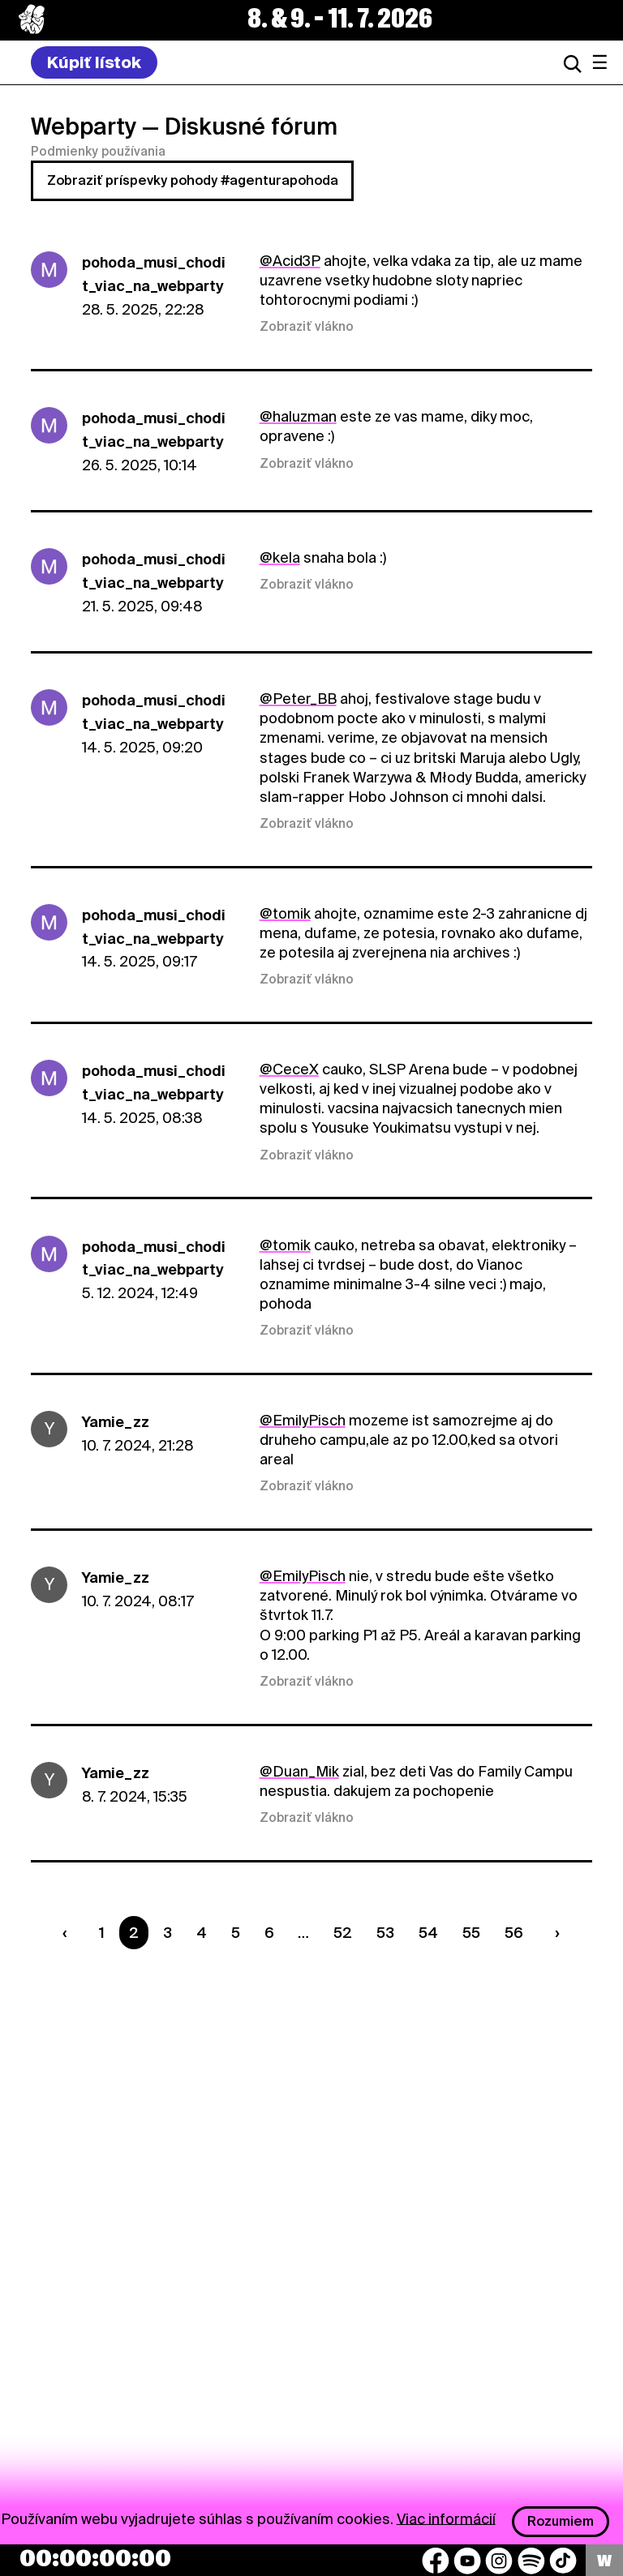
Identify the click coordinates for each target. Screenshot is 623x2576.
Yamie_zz (115, 1421)
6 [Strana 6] (269, 1932)
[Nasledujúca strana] (553, 1932)
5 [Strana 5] (235, 1932)
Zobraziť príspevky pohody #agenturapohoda (192, 180)
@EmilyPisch (303, 1420)
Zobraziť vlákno (307, 326)
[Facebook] (435, 2560)
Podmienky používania (98, 151)
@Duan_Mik (299, 1771)
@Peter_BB (298, 698)
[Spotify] (531, 2560)
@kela (280, 557)
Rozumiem (560, 2521)
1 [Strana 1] (102, 1932)
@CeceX (289, 1069)
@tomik (285, 913)
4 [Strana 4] (201, 1932)
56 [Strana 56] (514, 1932)
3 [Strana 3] (167, 1932)
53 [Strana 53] (385, 1932)
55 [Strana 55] (471, 1932)
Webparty (83, 126)
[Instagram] (499, 2560)
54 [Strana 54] (428, 1932)
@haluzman (298, 416)
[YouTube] (467, 2560)
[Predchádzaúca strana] (69, 1932)
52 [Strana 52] (342, 1932)
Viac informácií (446, 2518)
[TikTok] (563, 2560)
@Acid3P (290, 260)
